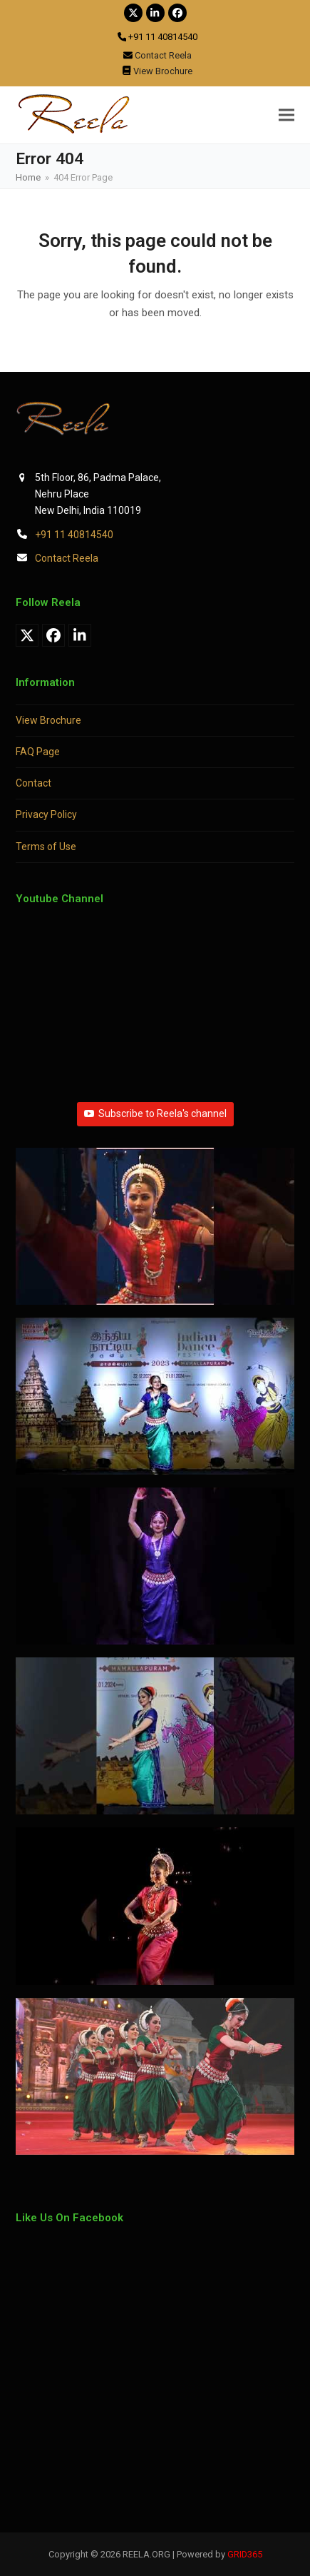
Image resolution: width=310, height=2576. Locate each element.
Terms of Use (46, 846)
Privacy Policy (46, 814)
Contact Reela (66, 558)
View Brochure (48, 720)
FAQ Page (38, 751)
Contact (33, 783)
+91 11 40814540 (74, 534)
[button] (286, 114)
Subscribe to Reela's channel (155, 1113)
